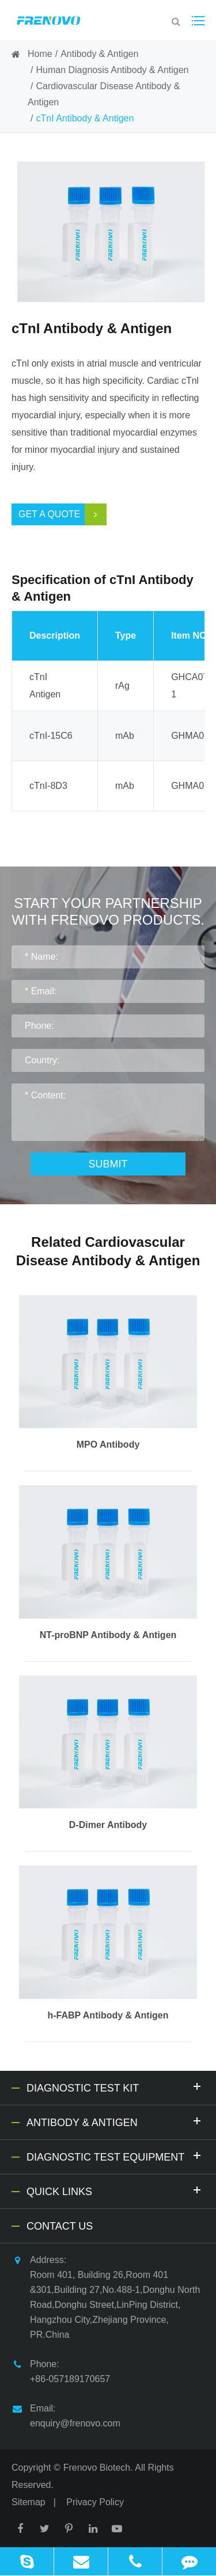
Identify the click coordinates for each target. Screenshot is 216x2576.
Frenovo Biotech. (98, 2467)
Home (40, 54)
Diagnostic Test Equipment (115, 2155)
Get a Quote (62, 514)
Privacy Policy (95, 2502)
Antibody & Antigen (99, 54)
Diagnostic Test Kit (115, 2086)
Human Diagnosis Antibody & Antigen (112, 70)
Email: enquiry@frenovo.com (66, 2414)
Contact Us (59, 2226)
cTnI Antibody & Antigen (85, 118)
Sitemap (29, 2502)
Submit (107, 1164)
